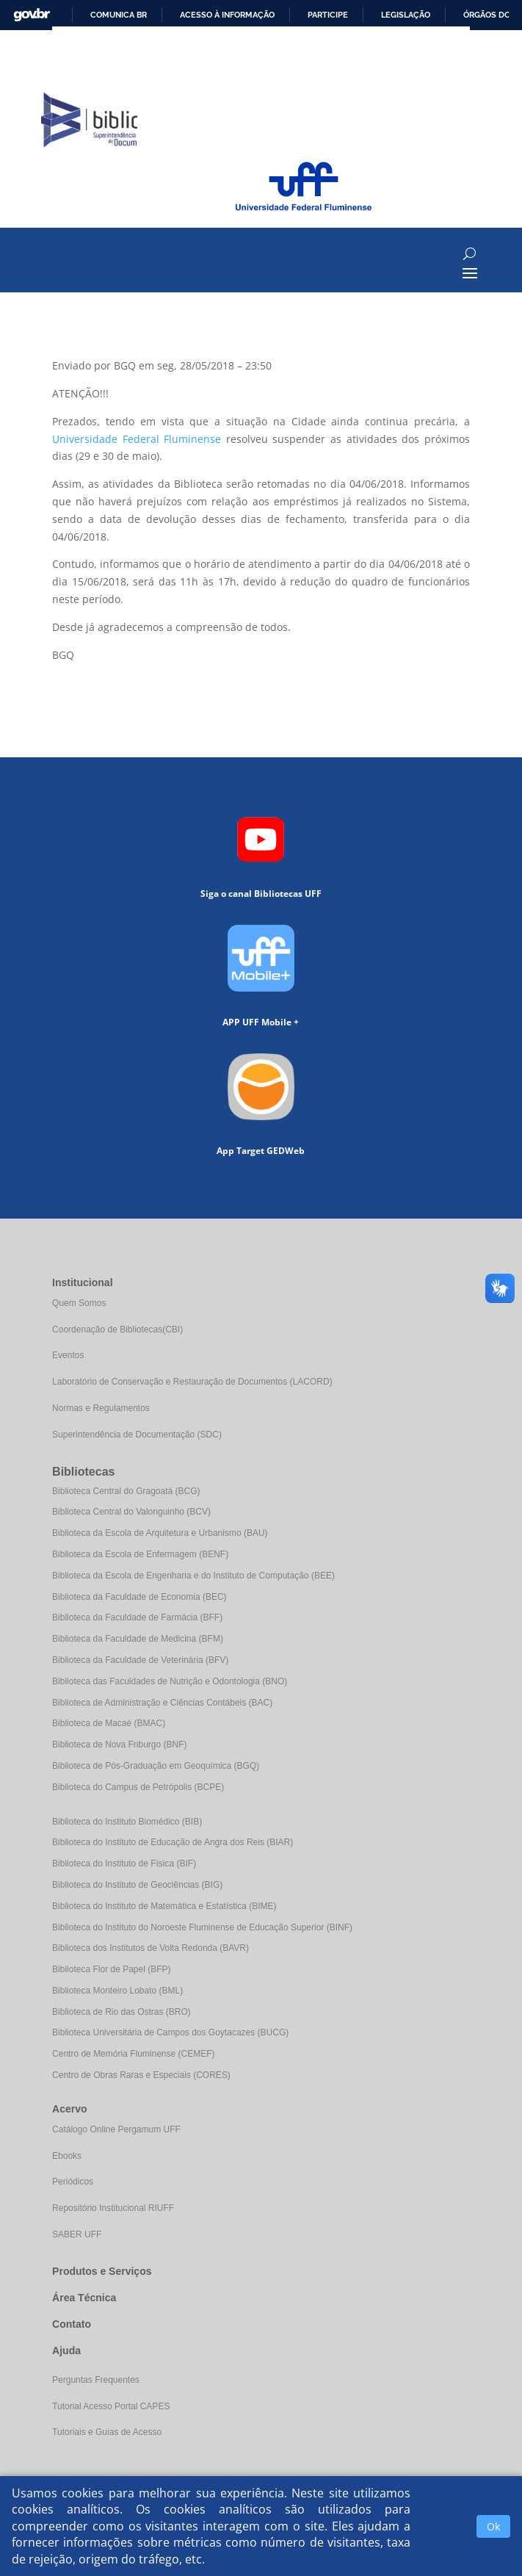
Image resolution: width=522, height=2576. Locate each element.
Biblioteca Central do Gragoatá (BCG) (126, 1491)
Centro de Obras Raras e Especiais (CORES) (141, 2075)
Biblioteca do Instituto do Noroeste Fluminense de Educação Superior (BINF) (202, 1927)
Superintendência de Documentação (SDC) (137, 1434)
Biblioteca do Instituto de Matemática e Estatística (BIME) (164, 1906)
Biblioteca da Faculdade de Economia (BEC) (139, 1597)
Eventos (68, 1355)
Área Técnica (84, 2297)
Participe (328, 15)
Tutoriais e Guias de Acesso (107, 2432)
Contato (71, 2324)
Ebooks (66, 2156)
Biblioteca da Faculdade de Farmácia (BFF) (137, 1617)
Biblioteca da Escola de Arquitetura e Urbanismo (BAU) (159, 1533)
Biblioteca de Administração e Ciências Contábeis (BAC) (162, 1703)
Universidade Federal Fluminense (136, 439)
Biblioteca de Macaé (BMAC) (108, 1723)
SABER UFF (76, 2234)
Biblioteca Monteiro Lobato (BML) (117, 1990)
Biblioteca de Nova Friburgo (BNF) (119, 1744)
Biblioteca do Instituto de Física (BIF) (124, 1863)
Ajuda (66, 2350)
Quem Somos (79, 1303)
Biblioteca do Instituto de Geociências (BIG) (137, 1885)
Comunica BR (118, 15)
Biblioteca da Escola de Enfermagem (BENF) (140, 1554)
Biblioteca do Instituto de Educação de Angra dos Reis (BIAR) (172, 1842)
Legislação (405, 15)
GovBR (31, 15)
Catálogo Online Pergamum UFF (116, 2129)
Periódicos (72, 2181)
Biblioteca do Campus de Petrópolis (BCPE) (138, 1787)
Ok (493, 2526)
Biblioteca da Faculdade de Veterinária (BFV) (140, 1660)
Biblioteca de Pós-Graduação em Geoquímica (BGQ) (155, 1766)
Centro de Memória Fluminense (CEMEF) (133, 2054)
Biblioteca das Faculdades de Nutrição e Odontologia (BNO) (169, 1681)
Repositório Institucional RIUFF (113, 2208)
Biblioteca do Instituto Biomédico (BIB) (127, 1821)
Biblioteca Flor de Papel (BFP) (111, 1969)
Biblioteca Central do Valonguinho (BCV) (131, 1512)
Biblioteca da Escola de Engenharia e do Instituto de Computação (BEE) (193, 1575)
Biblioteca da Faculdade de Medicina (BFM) (137, 1639)
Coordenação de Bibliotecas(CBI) (117, 1329)
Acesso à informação (227, 15)
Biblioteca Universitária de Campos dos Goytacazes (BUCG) (170, 2032)
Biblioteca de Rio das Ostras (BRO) (121, 2012)
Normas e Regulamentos (101, 1408)
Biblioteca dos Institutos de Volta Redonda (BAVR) (150, 1948)
